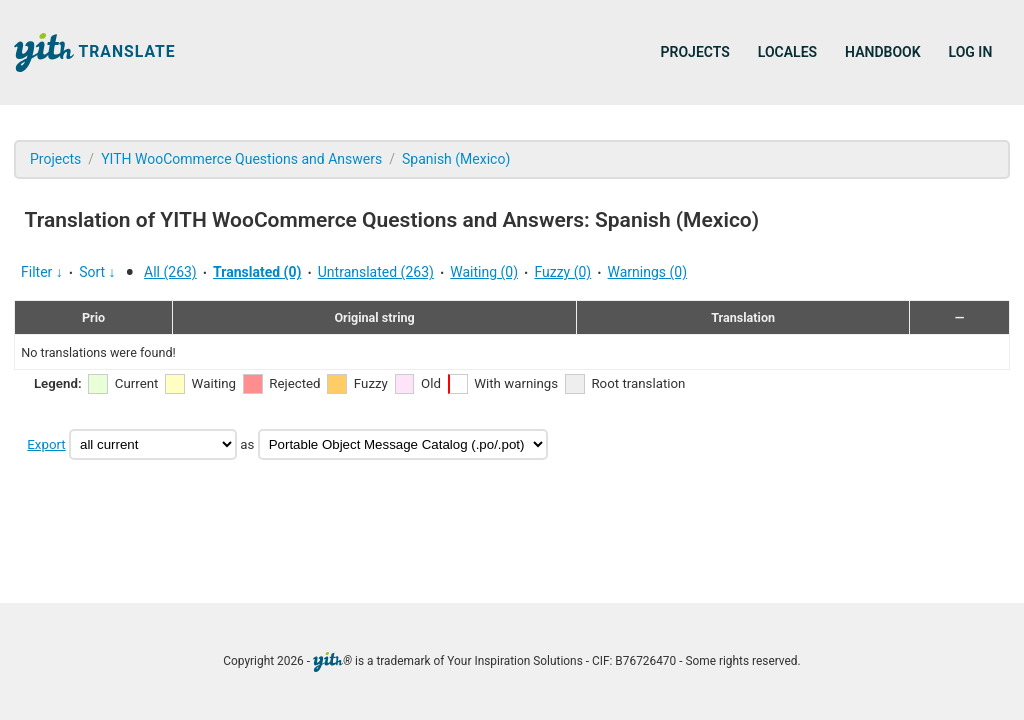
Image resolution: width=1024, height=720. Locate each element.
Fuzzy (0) (562, 272)
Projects (695, 52)
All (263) (170, 272)
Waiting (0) (484, 272)
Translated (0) (257, 272)
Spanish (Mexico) (456, 159)
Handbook (882, 52)
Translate (95, 52)
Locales (787, 52)
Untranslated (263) (376, 272)
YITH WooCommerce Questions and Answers (241, 159)
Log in (971, 52)
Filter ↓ (42, 272)
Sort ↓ (97, 272)
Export (46, 444)
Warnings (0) (648, 272)
